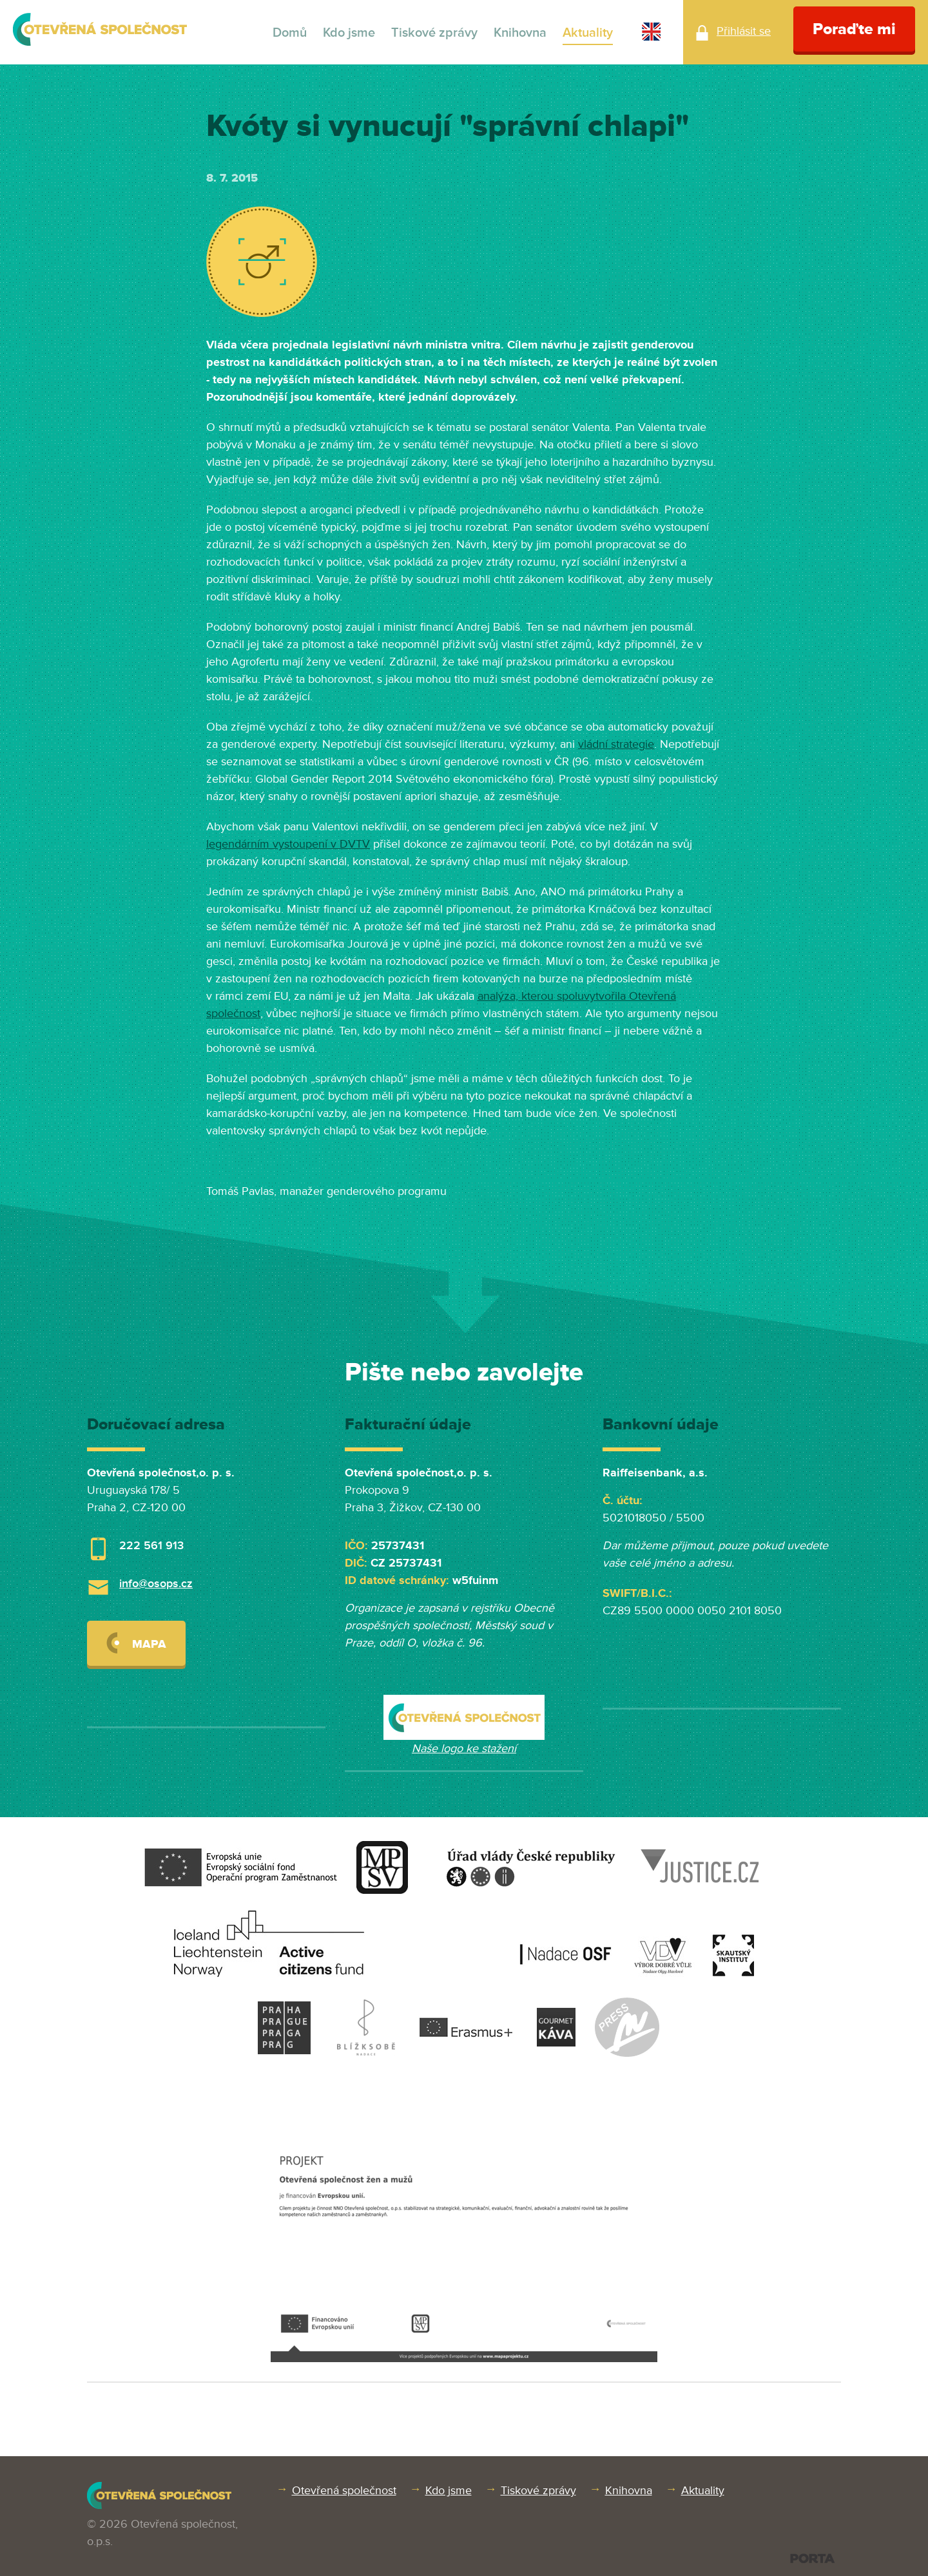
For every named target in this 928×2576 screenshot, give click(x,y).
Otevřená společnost (344, 2490)
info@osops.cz (156, 1583)
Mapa (136, 1643)
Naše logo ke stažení (464, 1748)
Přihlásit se (744, 31)
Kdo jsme (349, 33)
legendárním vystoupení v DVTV (288, 844)
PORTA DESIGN (812, 2558)
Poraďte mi (854, 29)
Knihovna (520, 33)
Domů (290, 33)
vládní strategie (616, 744)
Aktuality (588, 33)
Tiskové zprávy (434, 33)
